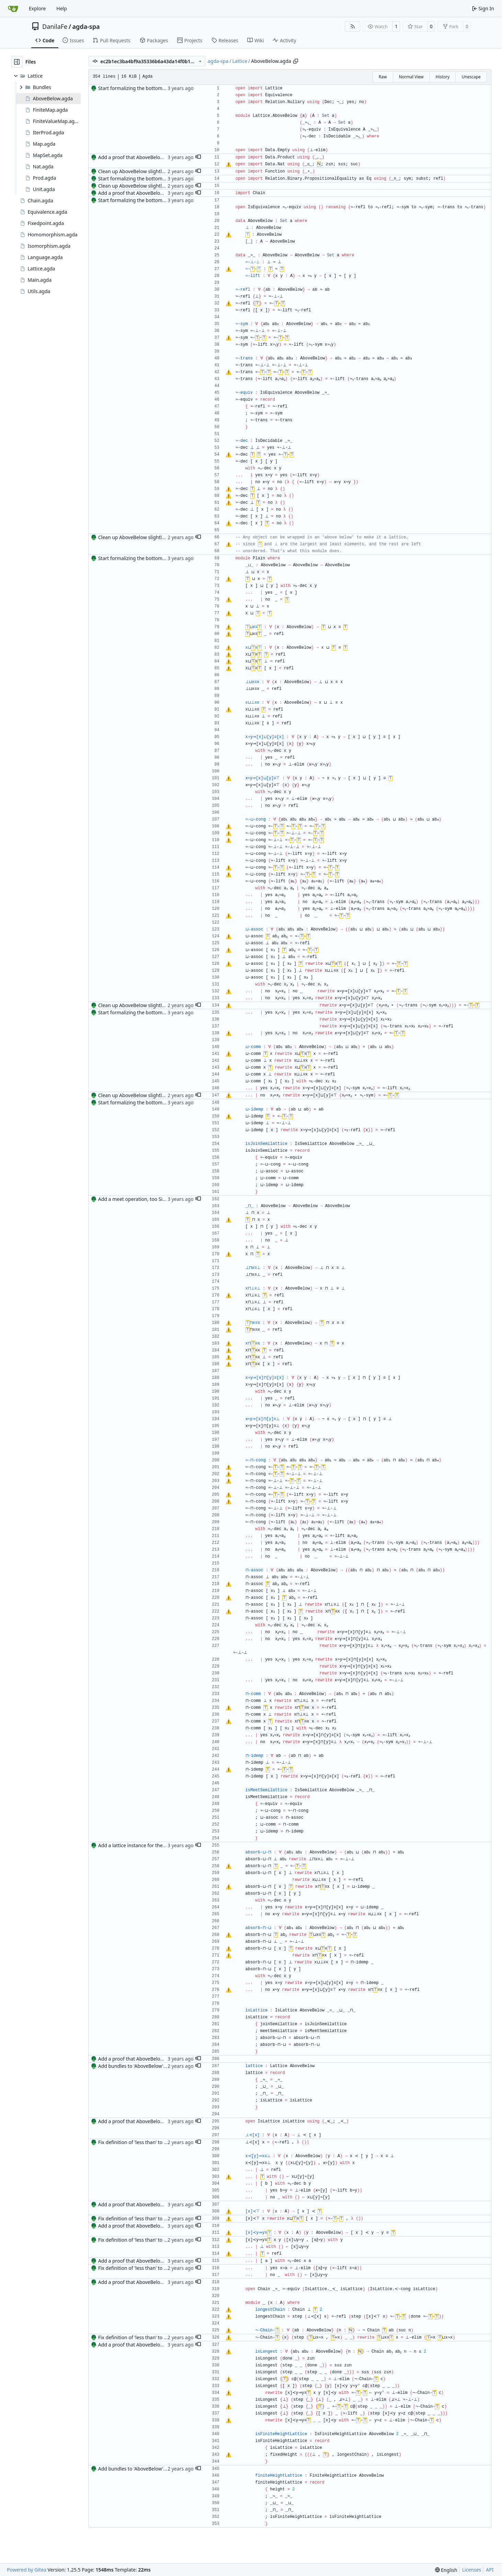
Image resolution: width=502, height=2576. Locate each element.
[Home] (13, 8)
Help (61, 8)
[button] (198, 157)
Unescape (470, 77)
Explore (37, 8)
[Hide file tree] (17, 62)
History (442, 77)
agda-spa (86, 26)
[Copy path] (295, 61)
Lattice (240, 61)
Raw (383, 77)
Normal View (411, 77)
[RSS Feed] (353, 26)
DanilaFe (54, 26)
